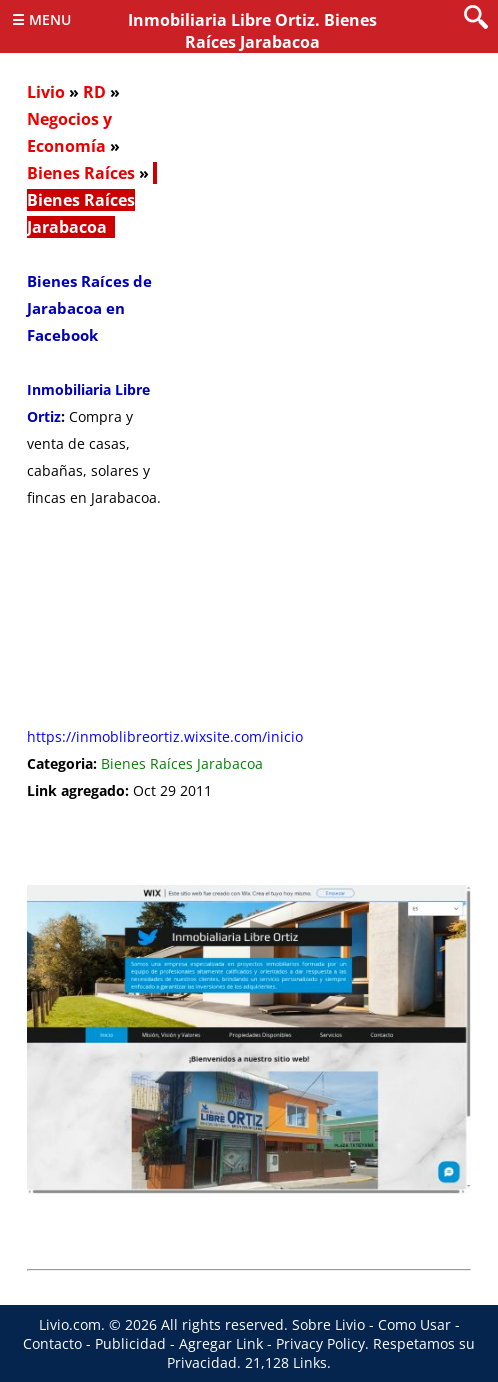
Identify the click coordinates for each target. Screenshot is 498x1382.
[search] (476, 18)
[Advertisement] (321, 405)
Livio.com (70, 1324)
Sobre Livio (328, 1324)
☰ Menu (41, 19)
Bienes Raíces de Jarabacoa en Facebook (89, 308)
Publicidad (130, 1343)
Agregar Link (221, 1343)
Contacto (52, 1343)
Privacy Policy (320, 1343)
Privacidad (202, 1362)
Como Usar (414, 1324)
